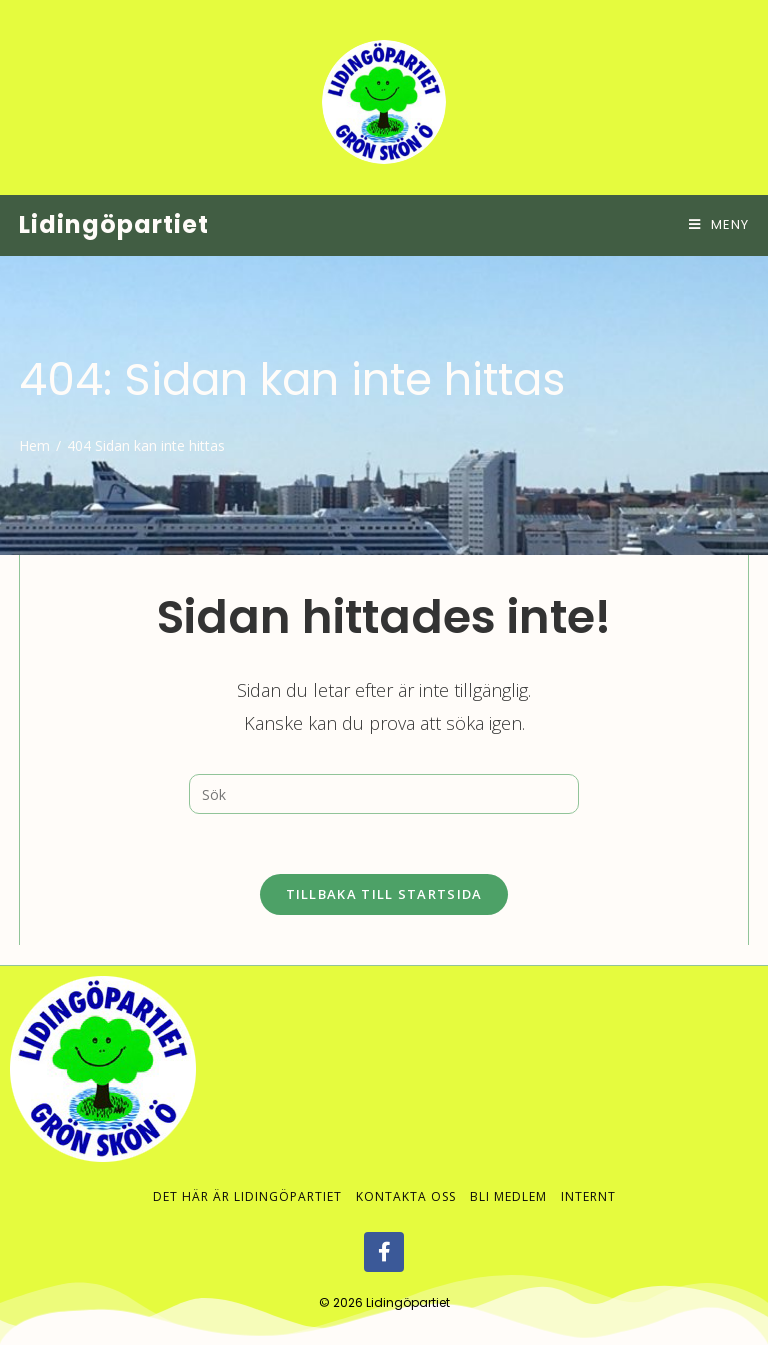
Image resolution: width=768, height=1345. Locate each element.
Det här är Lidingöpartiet (247, 1177)
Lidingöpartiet (114, 224)
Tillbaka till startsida (384, 894)
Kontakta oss (406, 1177)
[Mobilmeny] (719, 224)
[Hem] (34, 445)
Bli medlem (508, 1177)
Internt (588, 1177)
